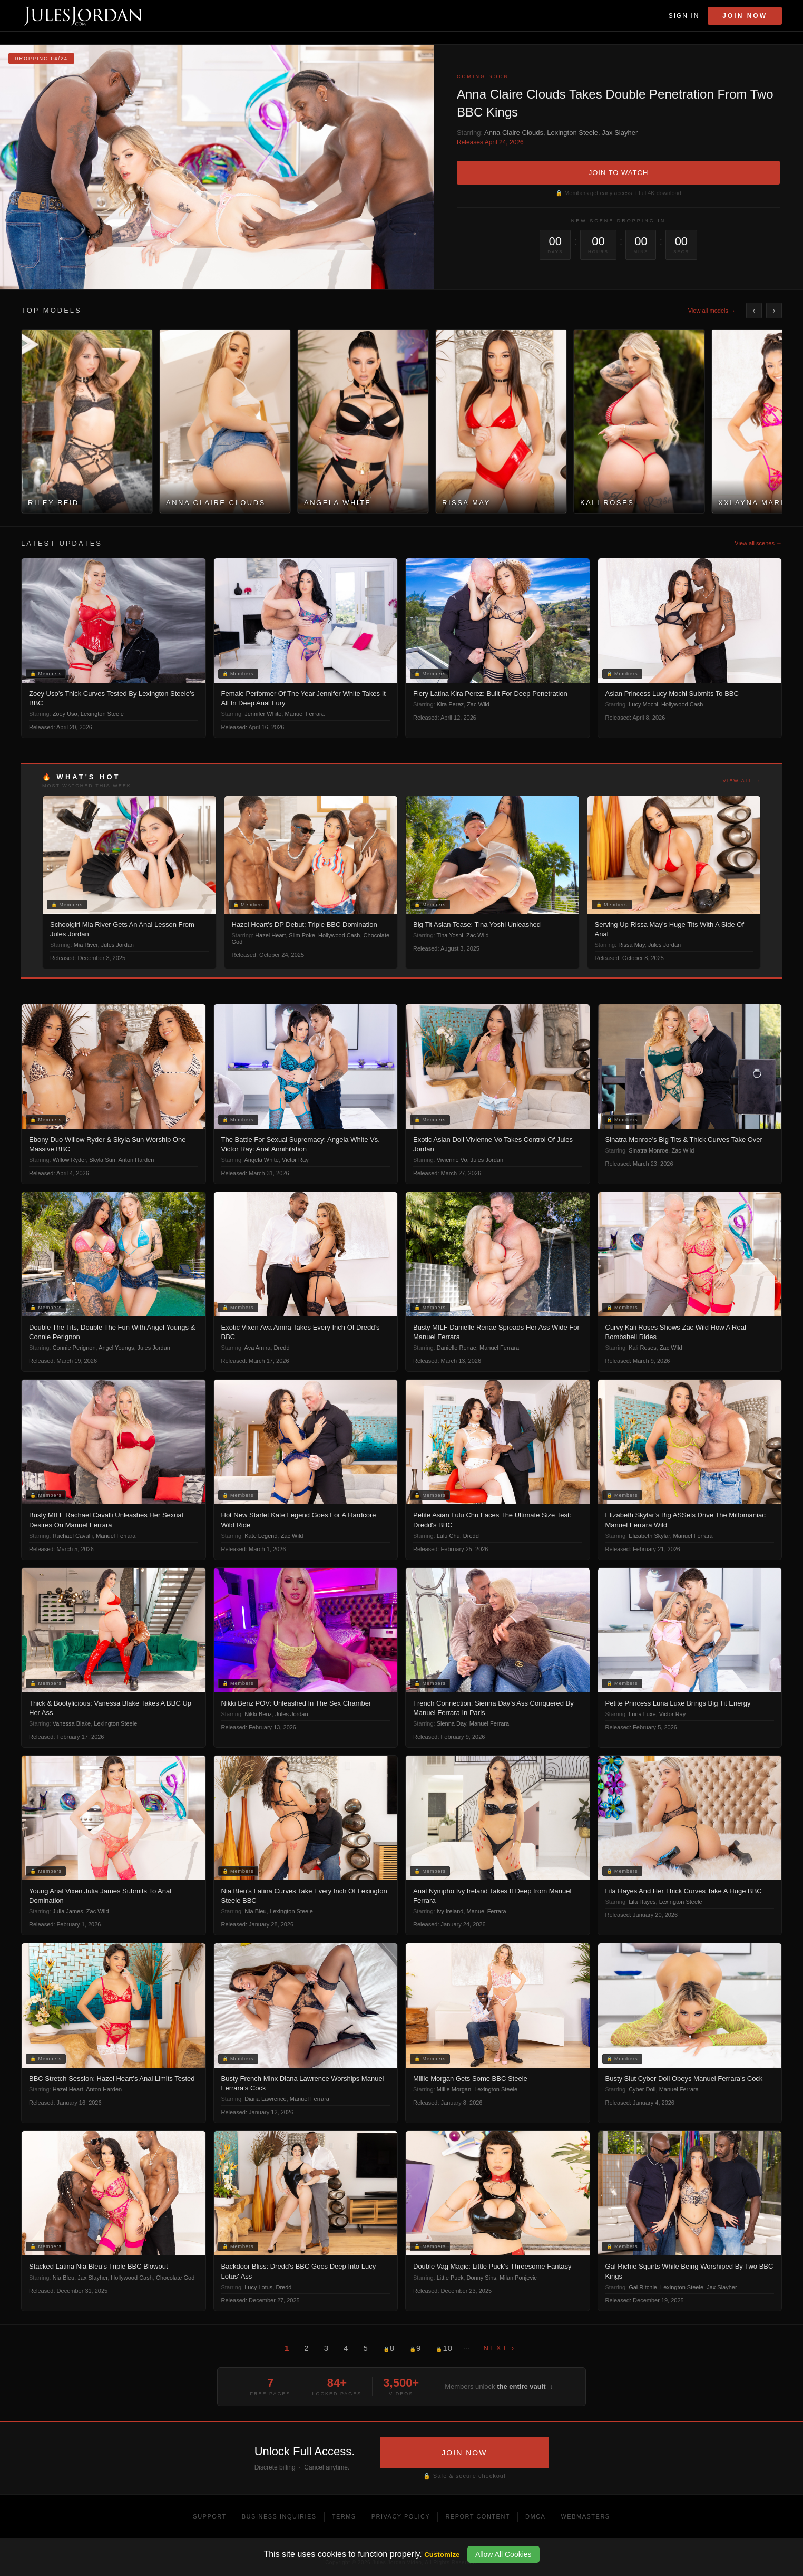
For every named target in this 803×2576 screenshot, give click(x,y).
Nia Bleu (255, 1911)
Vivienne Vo (452, 1160)
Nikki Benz (258, 1714)
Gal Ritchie (643, 2287)
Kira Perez (450, 704)
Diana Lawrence (265, 2099)
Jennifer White (262, 714)
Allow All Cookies (503, 2554)
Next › (499, 2348)
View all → (742, 780)
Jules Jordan (117, 945)
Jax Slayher (620, 133)
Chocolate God (175, 2277)
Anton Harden (136, 1160)
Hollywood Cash (682, 704)
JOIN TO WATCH (619, 173)
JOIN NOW (464, 2452)
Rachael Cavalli (73, 1536)
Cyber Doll (642, 2089)
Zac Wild (478, 704)
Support (209, 2516)
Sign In (684, 16)
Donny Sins (481, 2277)
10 (444, 2347)
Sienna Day (451, 1723)
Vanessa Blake (72, 1723)
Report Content (477, 2516)
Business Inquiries (279, 2516)
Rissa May (631, 945)
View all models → (712, 310)
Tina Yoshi (449, 935)
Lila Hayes (642, 1902)
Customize (441, 2555)
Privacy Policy (400, 2516)
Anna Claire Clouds (513, 133)
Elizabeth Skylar (649, 1536)
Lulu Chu (448, 1536)
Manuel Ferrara (305, 714)
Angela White (261, 1160)
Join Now (744, 16)
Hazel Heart (270, 935)
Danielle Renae (456, 1347)
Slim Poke (302, 935)
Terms (344, 2516)
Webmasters (585, 2516)
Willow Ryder (69, 1160)
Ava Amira (257, 1347)
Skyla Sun (102, 1160)
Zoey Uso (65, 714)
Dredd (282, 1347)
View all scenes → (758, 543)
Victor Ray (295, 1160)
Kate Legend (260, 1536)
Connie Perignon (74, 1347)
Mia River (86, 945)
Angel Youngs (116, 1347)
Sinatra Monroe (648, 1150)
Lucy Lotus (258, 2287)
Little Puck (450, 2277)
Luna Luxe (642, 1714)
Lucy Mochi (643, 704)
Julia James (68, 1911)
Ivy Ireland (450, 1911)
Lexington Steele (572, 133)
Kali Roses (643, 1347)
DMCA (535, 2516)
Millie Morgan (454, 2089)
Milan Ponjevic (518, 2277)
